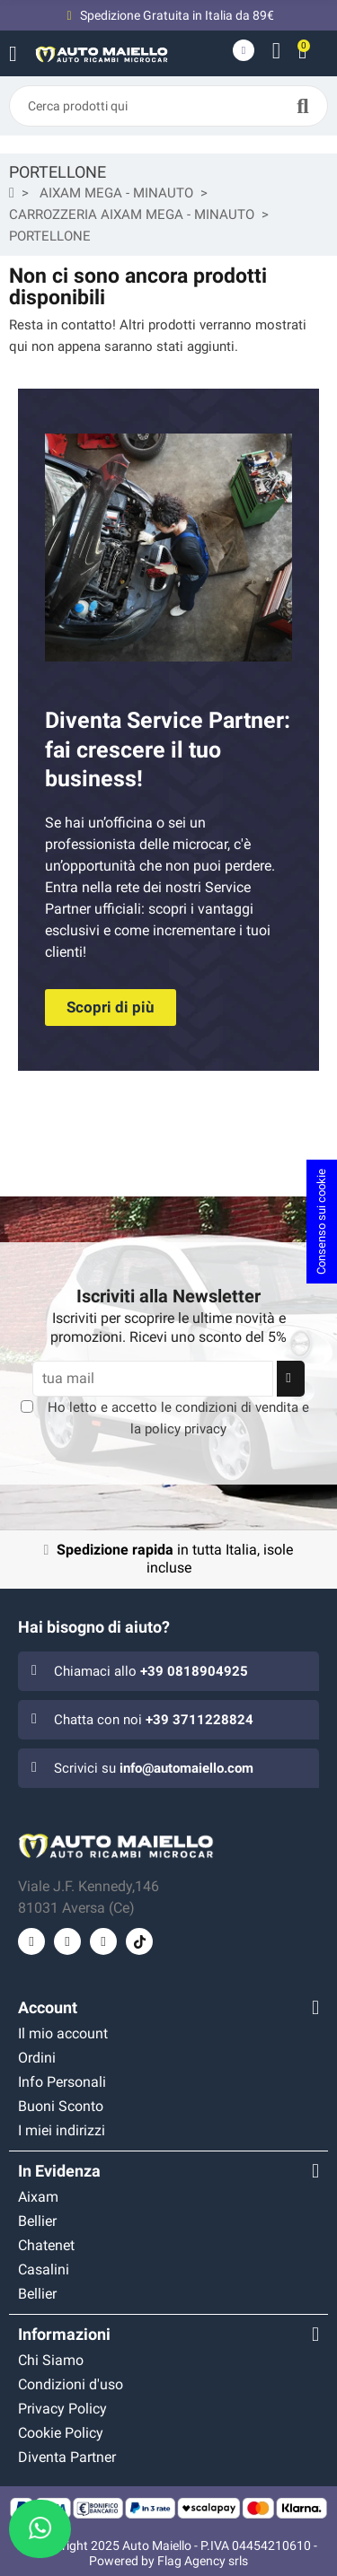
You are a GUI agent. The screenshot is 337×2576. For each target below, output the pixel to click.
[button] (110, 1007)
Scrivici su (153, 1768)
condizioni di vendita (236, 1407)
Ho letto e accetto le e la (178, 1418)
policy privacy (185, 1429)
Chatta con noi (153, 1720)
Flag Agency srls (202, 2561)
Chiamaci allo (151, 1671)
